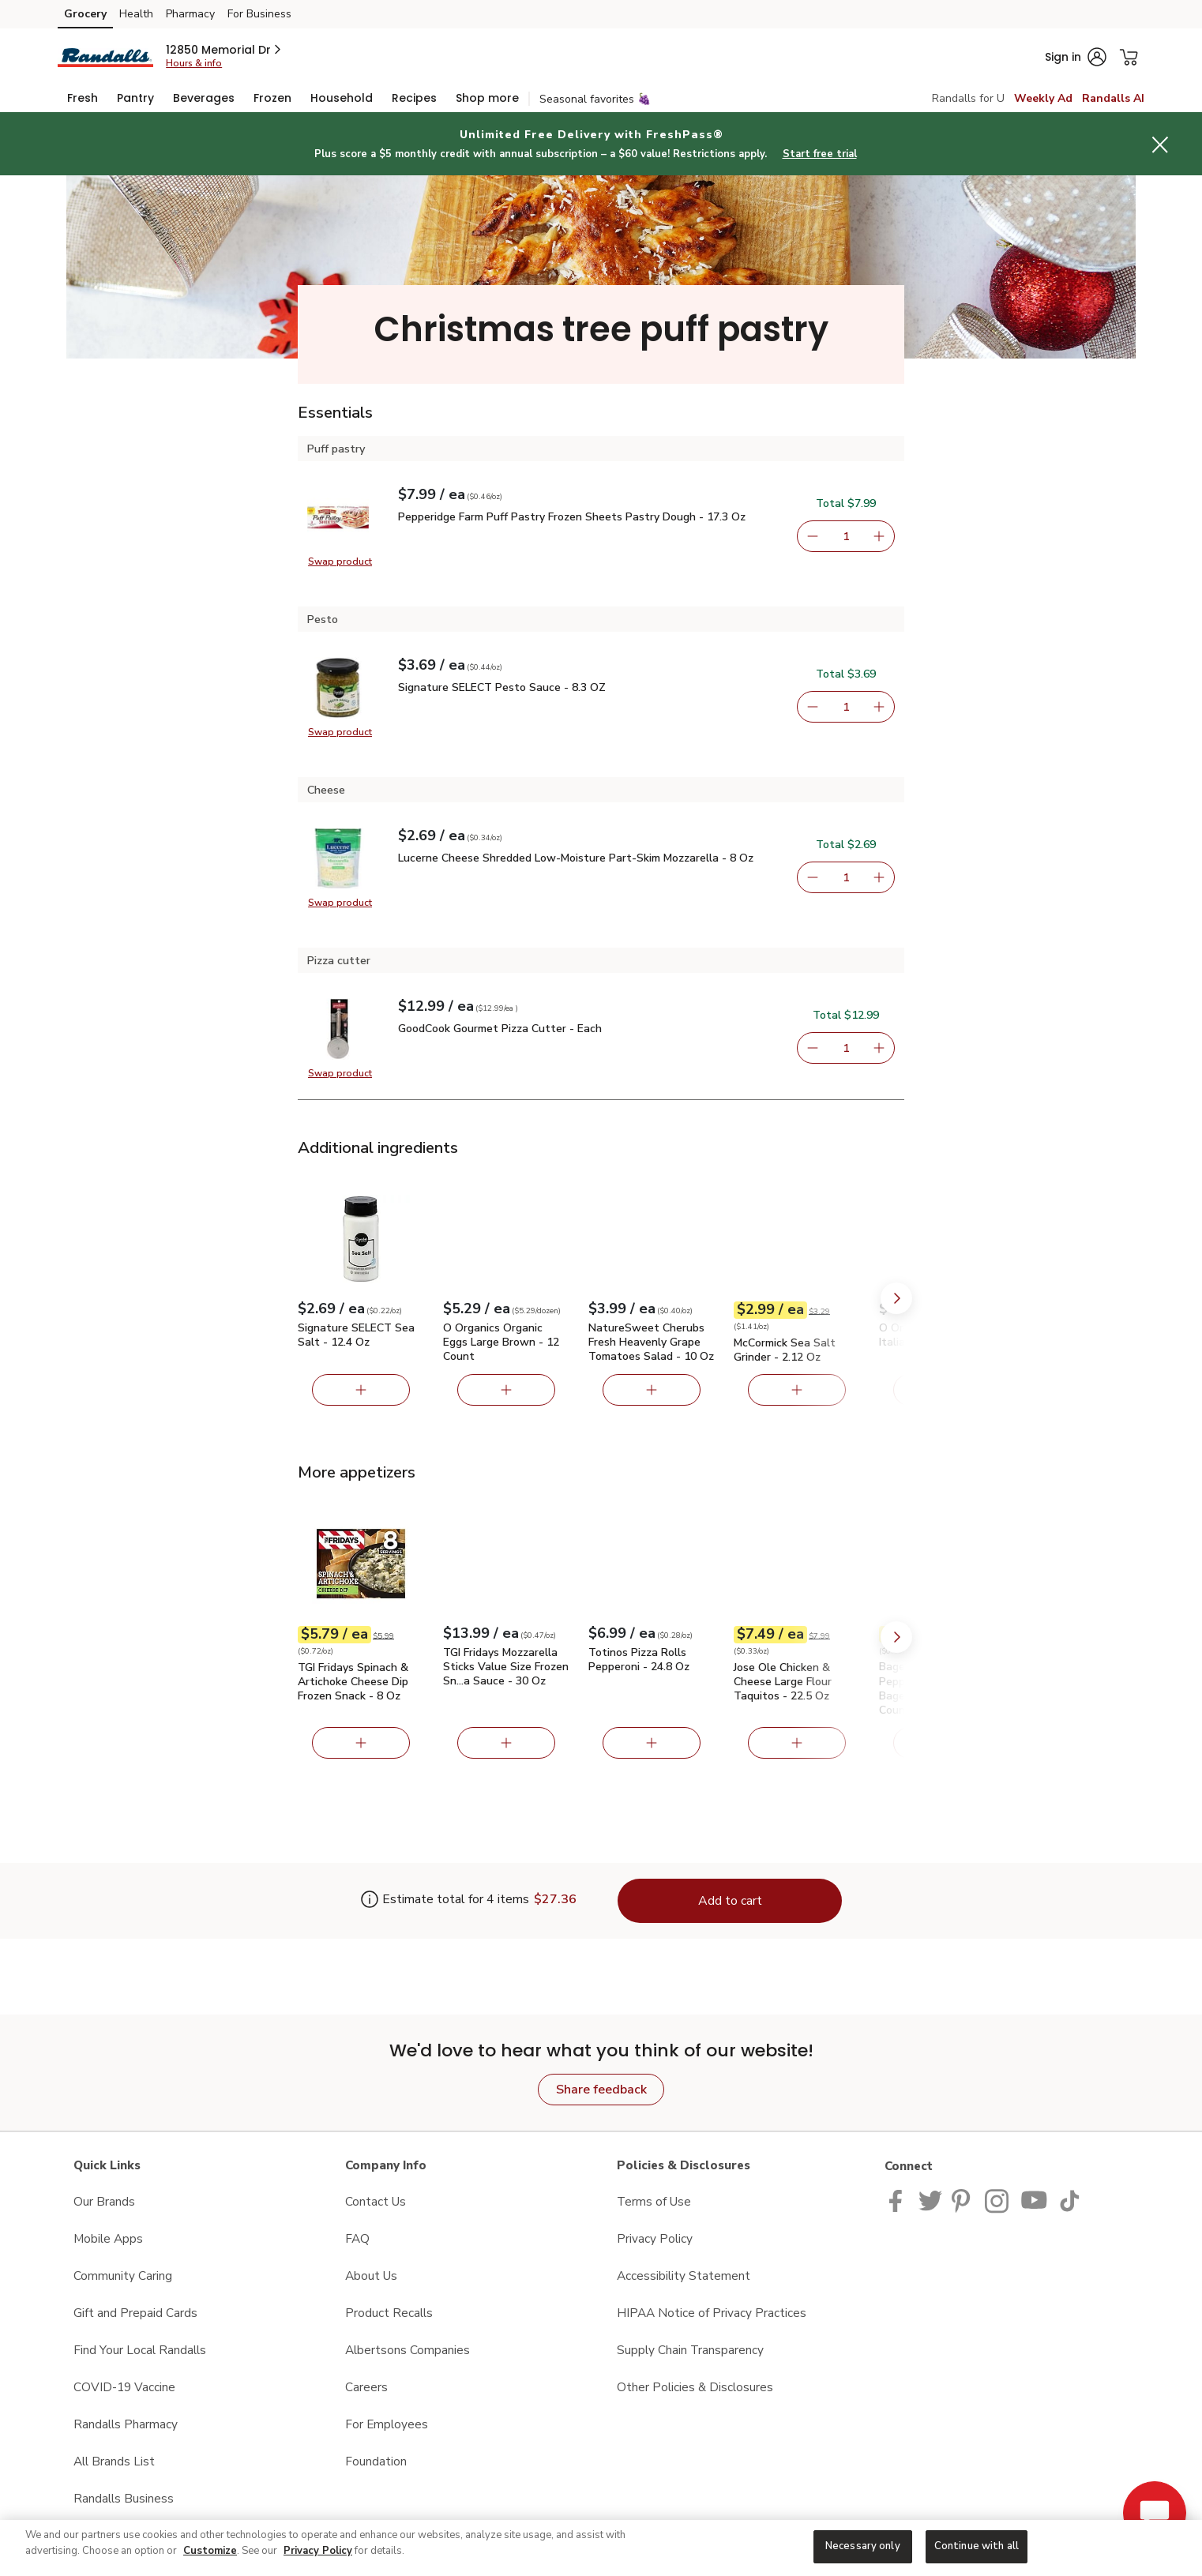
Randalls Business (123, 2498)
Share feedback (601, 2089)
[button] (225, 50)
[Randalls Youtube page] (1034, 2199)
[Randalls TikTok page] (1069, 2199)
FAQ (357, 2238)
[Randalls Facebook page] (899, 2199)
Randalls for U (968, 98)
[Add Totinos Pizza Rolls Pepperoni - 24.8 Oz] (652, 1743)
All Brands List (114, 2461)
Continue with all (976, 2546)
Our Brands (104, 2201)
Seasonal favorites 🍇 (595, 99)
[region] (601, 2548)
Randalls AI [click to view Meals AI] (1113, 98)
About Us (371, 2275)
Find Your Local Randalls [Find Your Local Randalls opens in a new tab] (139, 2349)
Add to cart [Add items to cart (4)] (730, 1900)
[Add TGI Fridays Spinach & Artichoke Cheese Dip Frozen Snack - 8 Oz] (361, 1743)
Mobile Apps (108, 2238)
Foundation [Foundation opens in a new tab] (376, 2461)
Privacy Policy (318, 2551)
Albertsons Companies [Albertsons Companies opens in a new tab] (407, 2349)
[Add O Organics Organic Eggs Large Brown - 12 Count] (506, 1390)
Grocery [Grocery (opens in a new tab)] (85, 13)
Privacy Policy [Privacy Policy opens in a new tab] (655, 2238)
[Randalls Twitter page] (930, 2199)
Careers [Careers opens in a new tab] (366, 2387)
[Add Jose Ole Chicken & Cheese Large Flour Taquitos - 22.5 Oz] (797, 1743)
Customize (210, 2551)
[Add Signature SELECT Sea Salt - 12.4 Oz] (361, 1390)
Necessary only (862, 2546)
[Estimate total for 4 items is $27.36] (444, 1900)
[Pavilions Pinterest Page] (963, 2199)
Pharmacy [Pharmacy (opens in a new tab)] (190, 13)
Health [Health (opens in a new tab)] (136, 13)
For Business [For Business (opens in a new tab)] (259, 13)
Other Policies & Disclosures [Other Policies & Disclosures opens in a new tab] (695, 2387)
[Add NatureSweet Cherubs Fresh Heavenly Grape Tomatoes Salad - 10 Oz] (652, 1390)
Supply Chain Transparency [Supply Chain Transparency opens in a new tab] (690, 2349)
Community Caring (122, 2275)
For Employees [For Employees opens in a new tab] (386, 2424)
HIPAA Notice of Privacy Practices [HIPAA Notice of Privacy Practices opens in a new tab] (711, 2312)
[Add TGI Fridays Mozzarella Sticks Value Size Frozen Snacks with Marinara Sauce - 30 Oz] (506, 1743)
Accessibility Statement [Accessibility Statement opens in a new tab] (683, 2275)
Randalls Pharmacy (125, 2424)
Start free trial (820, 154)
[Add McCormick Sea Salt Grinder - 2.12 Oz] (797, 1390)
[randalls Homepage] (105, 56)
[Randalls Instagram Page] (998, 2199)
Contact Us (375, 2201)
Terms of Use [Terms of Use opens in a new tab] (654, 2201)
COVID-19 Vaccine (124, 2387)
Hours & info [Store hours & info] (194, 63)
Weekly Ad (1043, 98)
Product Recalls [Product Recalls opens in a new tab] (389, 2312)
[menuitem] (82, 98)
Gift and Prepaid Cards (135, 2312)
